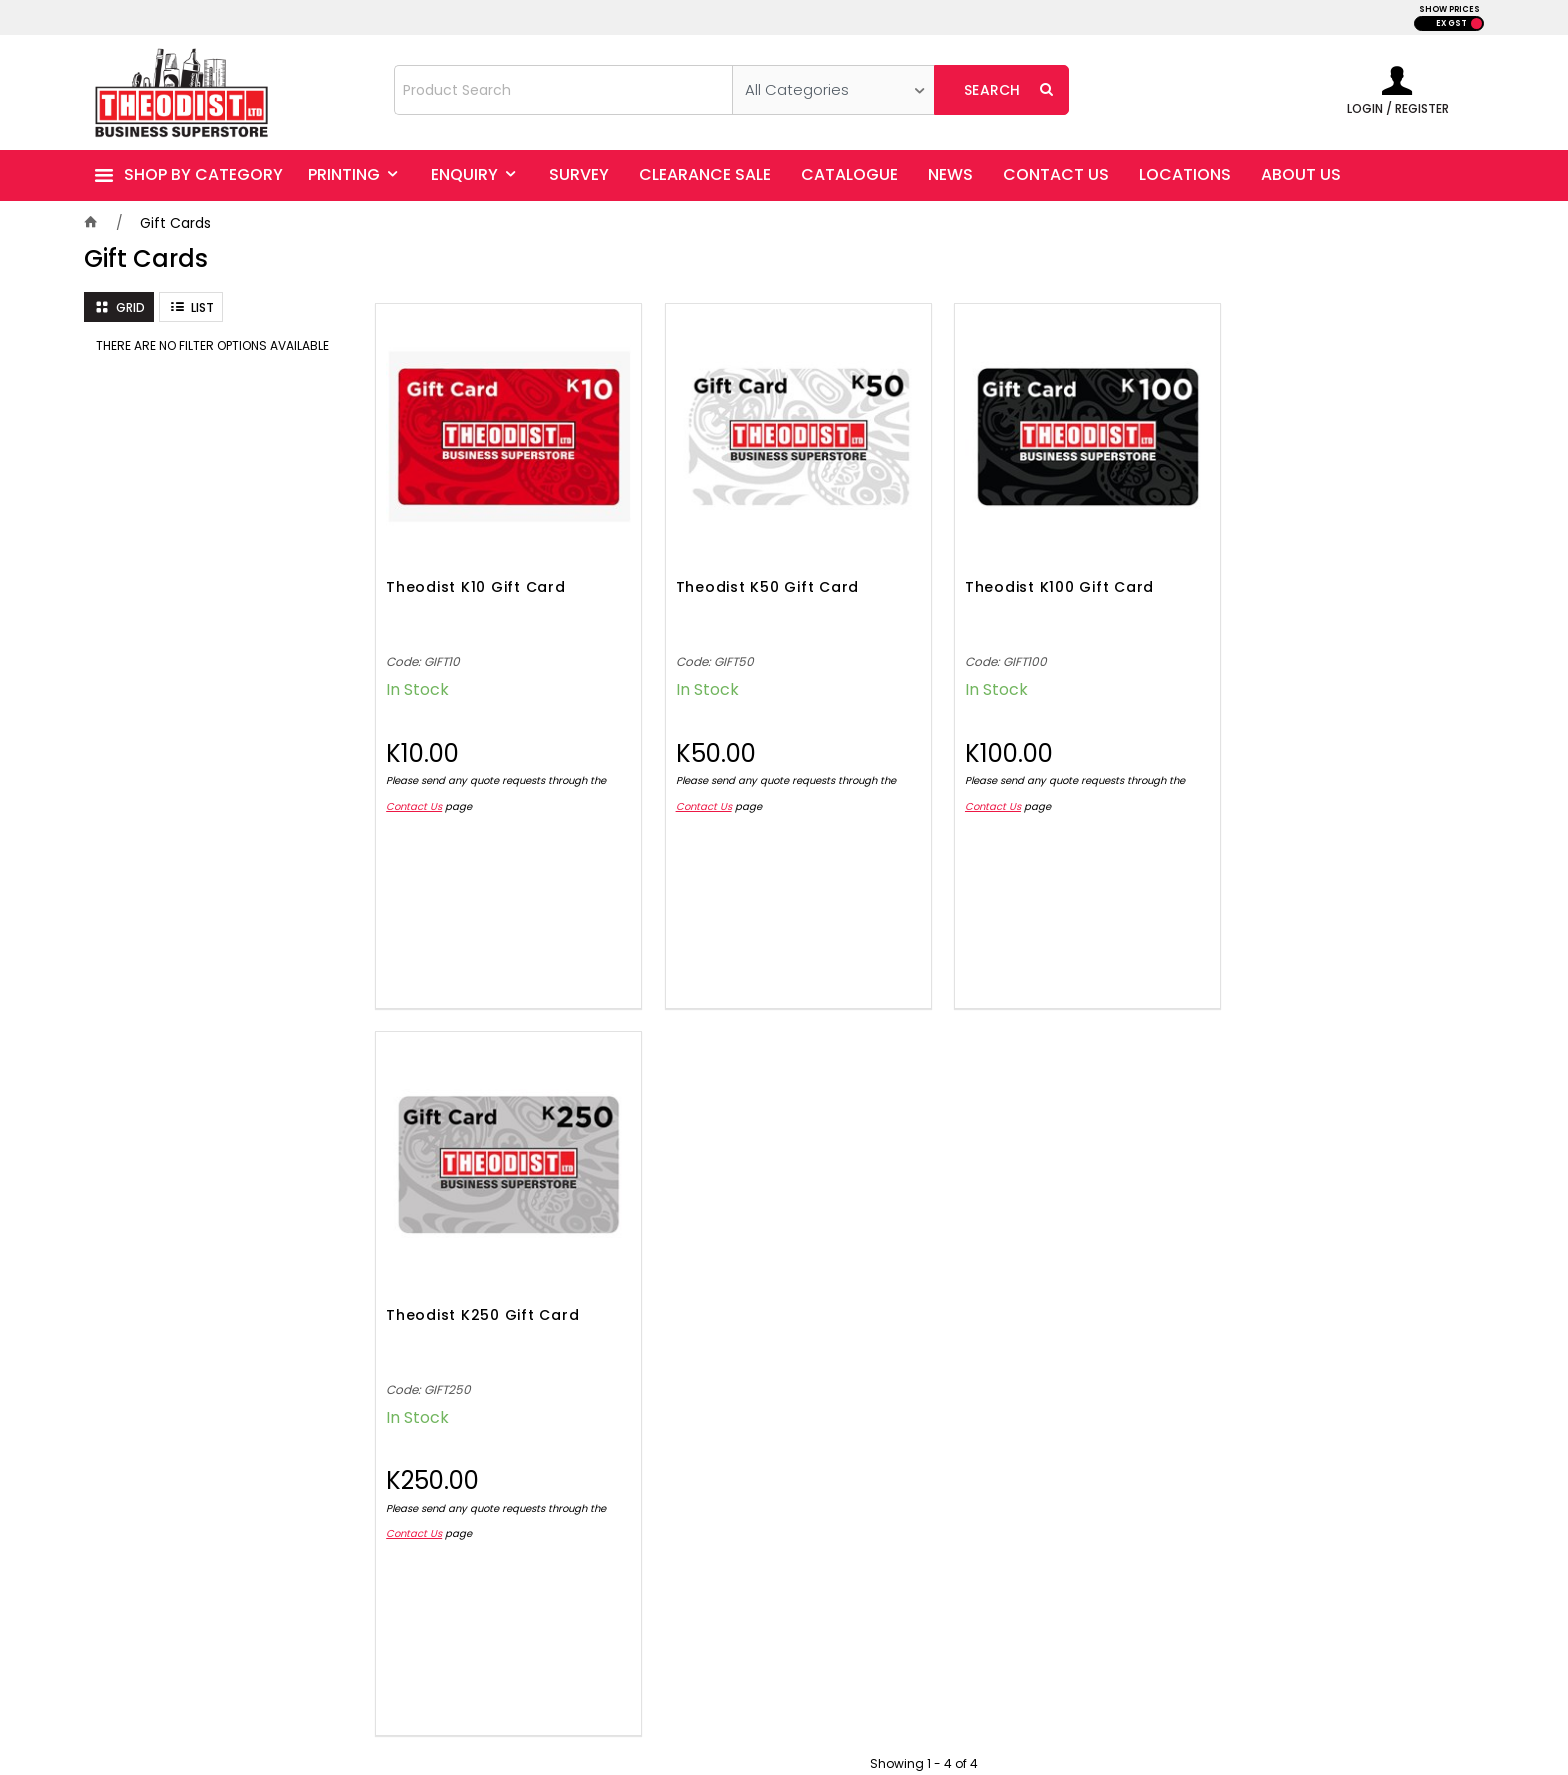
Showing (924, 1026)
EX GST (1451, 23)
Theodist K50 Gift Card (758, 579)
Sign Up (1433, 1195)
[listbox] (833, 90)
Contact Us (414, 796)
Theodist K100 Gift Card (1040, 579)
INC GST (1476, 23)
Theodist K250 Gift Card (1322, 579)
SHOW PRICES (1449, 9)
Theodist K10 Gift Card (476, 579)
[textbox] (563, 90)
